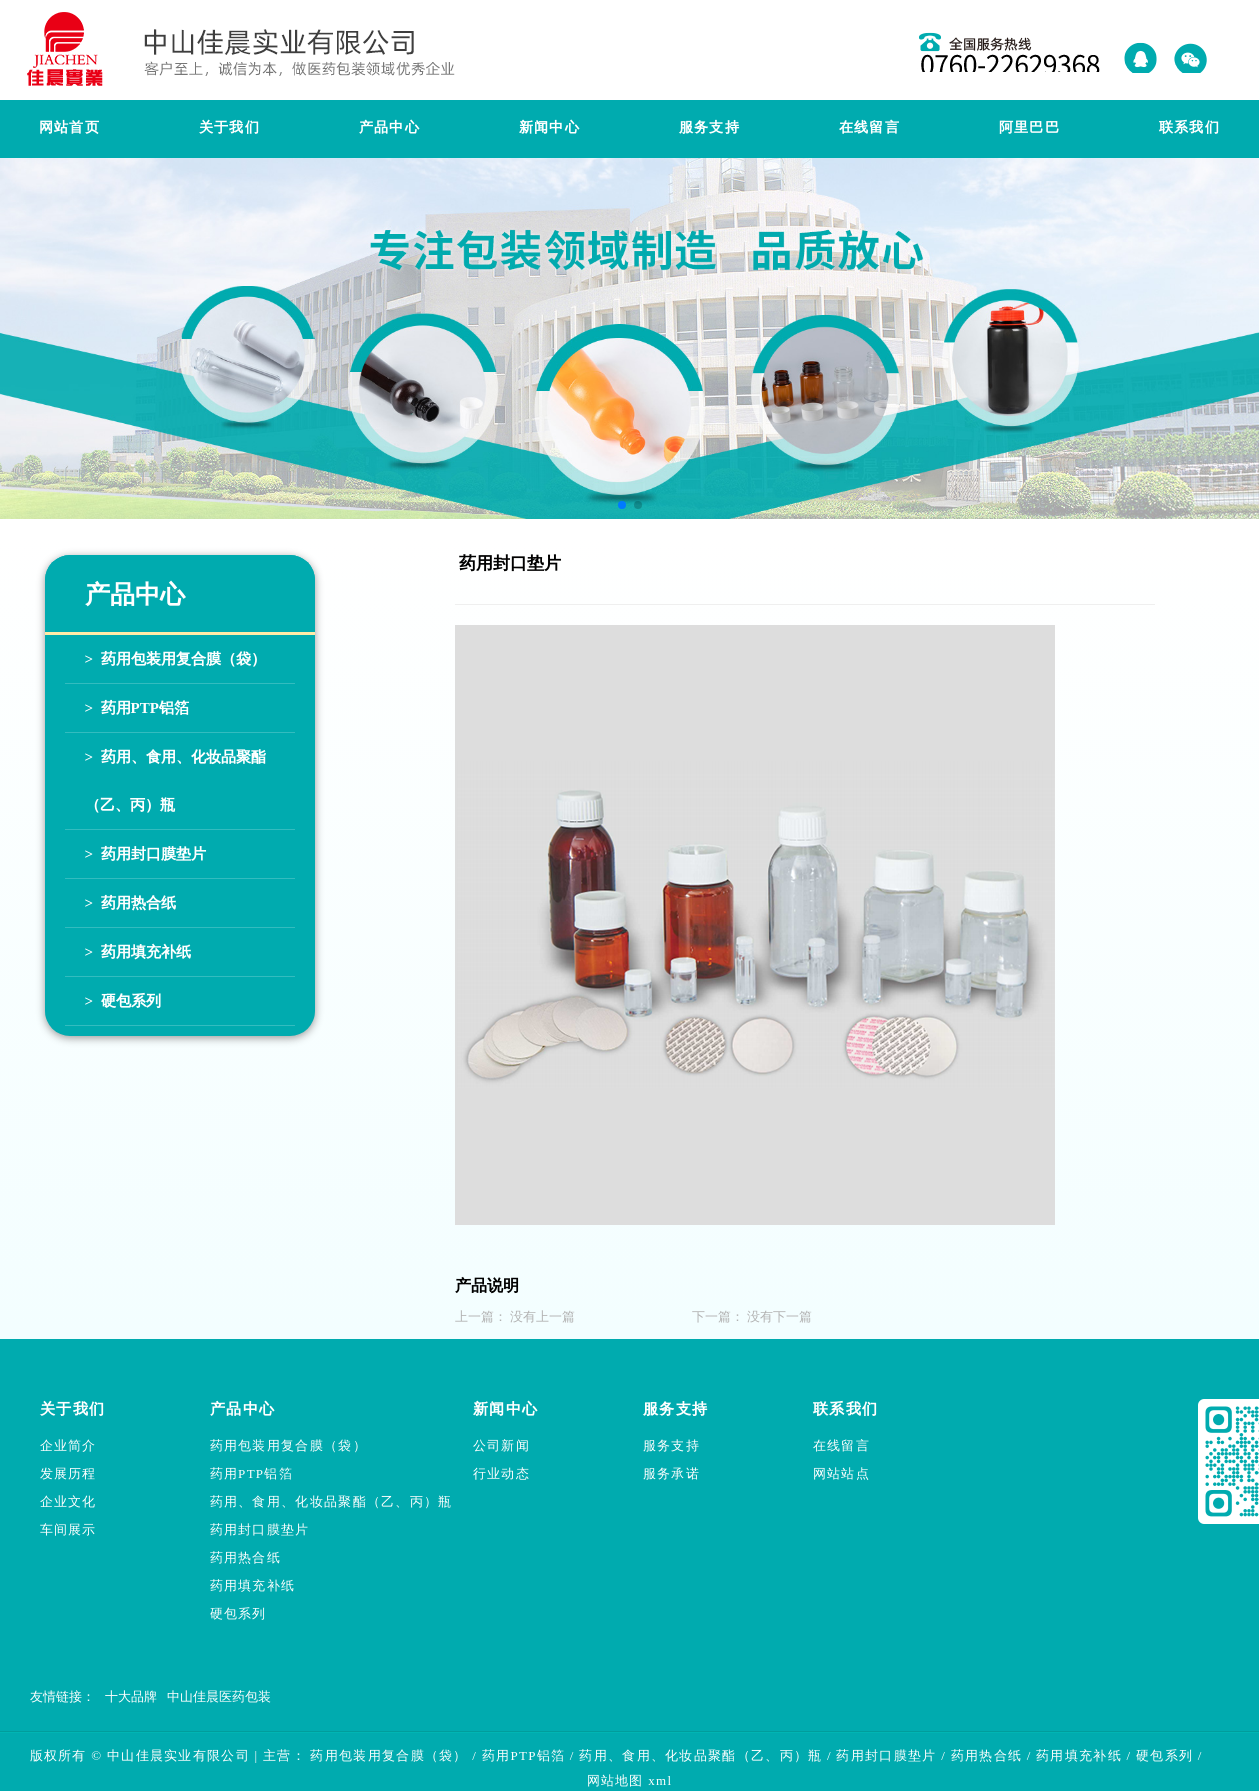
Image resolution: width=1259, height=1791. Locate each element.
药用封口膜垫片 (260, 1529)
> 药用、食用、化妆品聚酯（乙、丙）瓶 (175, 781)
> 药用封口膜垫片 (145, 854)
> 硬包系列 (123, 1001)
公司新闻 (501, 1445)
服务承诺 (671, 1473)
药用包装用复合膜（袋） (288, 1445)
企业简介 (68, 1445)
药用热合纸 (246, 1557)
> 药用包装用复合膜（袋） (175, 659)
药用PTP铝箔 (252, 1473)
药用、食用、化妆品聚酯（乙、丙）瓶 (331, 1501)
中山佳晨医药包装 (219, 1696)
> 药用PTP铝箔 (137, 708)
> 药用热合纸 (130, 903)
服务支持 (671, 1445)
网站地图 (615, 1780)
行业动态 (501, 1473)
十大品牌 (131, 1696)
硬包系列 (238, 1613)
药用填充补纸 (253, 1585)
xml (660, 1780)
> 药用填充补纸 (138, 952)
